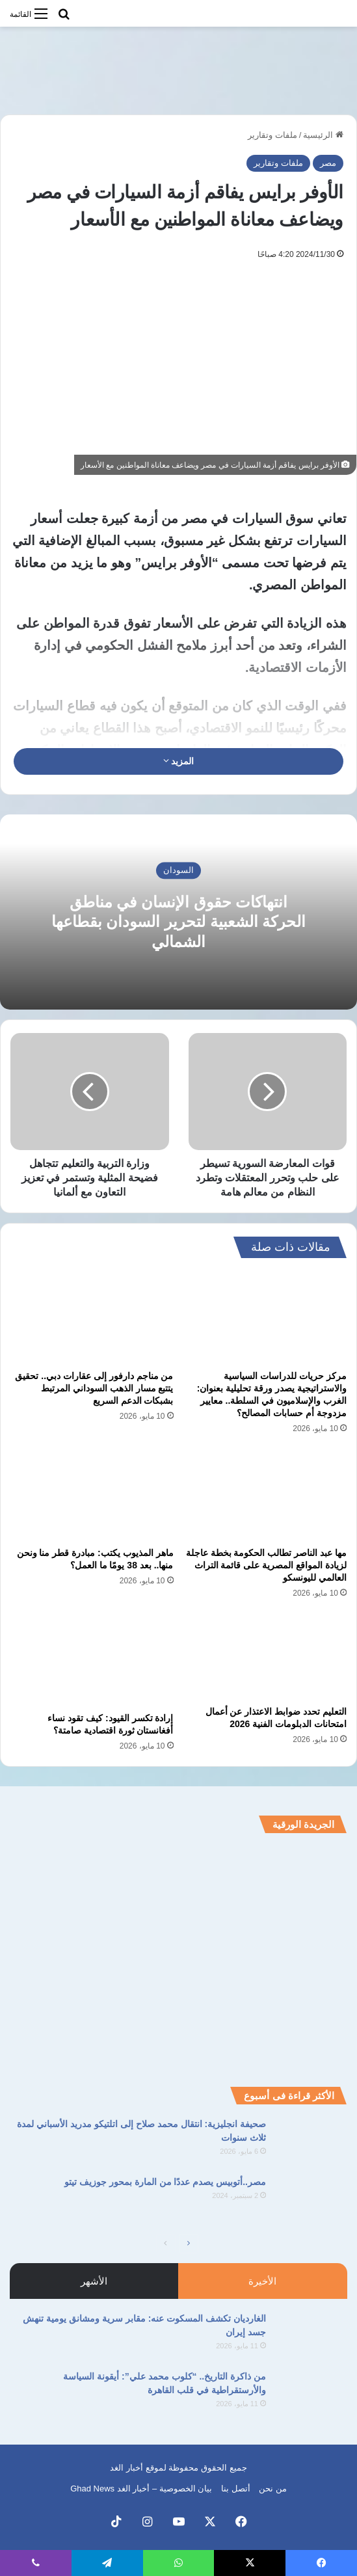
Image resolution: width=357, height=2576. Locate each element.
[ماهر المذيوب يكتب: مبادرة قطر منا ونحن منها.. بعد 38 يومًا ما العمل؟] (92, 1494)
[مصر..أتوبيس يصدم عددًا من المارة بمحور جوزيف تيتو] (311, 2199)
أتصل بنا (235, 2488)
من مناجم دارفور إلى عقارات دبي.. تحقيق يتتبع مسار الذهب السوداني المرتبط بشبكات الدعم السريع (94, 1388)
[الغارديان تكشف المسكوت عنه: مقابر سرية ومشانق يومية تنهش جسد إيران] (311, 2336)
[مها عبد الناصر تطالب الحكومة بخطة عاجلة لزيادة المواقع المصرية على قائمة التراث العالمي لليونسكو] (265, 1494)
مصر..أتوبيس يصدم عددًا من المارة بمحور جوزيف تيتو (165, 2182)
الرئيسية (323, 135)
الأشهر (94, 2281)
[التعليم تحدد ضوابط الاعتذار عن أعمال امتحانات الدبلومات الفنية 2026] (265, 1656)
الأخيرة (262, 2281)
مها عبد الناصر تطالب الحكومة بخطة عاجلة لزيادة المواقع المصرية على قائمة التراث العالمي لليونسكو (266, 1565)
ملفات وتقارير (272, 135)
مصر (328, 163)
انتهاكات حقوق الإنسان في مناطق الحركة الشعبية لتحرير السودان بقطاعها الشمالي (178, 921)
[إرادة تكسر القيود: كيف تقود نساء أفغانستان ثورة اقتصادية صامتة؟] (92, 1659)
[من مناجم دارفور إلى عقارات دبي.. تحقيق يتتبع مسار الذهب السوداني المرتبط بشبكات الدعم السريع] (92, 1317)
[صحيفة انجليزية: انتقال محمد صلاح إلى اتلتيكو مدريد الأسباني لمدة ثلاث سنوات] (311, 2141)
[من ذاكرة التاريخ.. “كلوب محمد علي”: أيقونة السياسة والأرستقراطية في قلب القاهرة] (311, 2394)
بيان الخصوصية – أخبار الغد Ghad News (141, 2488)
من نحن (273, 2488)
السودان (178, 871)
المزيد (178, 761)
